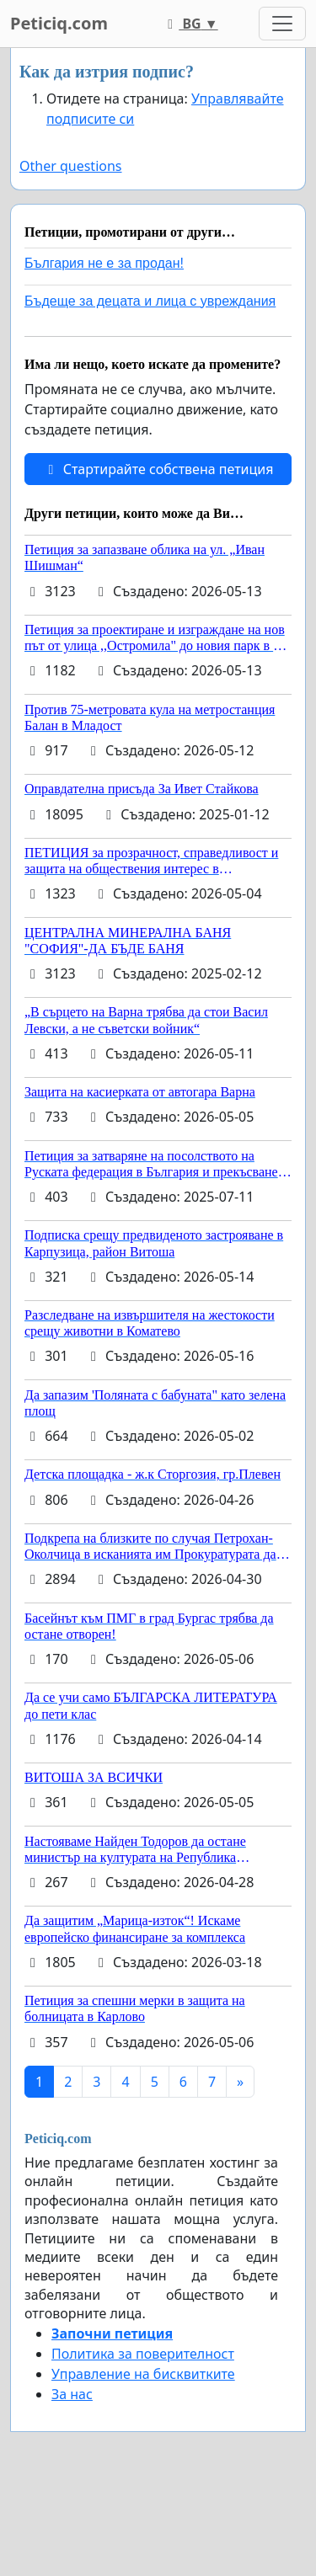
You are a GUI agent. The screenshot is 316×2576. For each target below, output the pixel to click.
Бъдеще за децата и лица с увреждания (150, 301)
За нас (72, 2394)
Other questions (70, 166)
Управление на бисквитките (143, 2374)
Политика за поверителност (142, 2353)
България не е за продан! (104, 263)
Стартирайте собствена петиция (157, 469)
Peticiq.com (59, 23)
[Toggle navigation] (282, 23)
